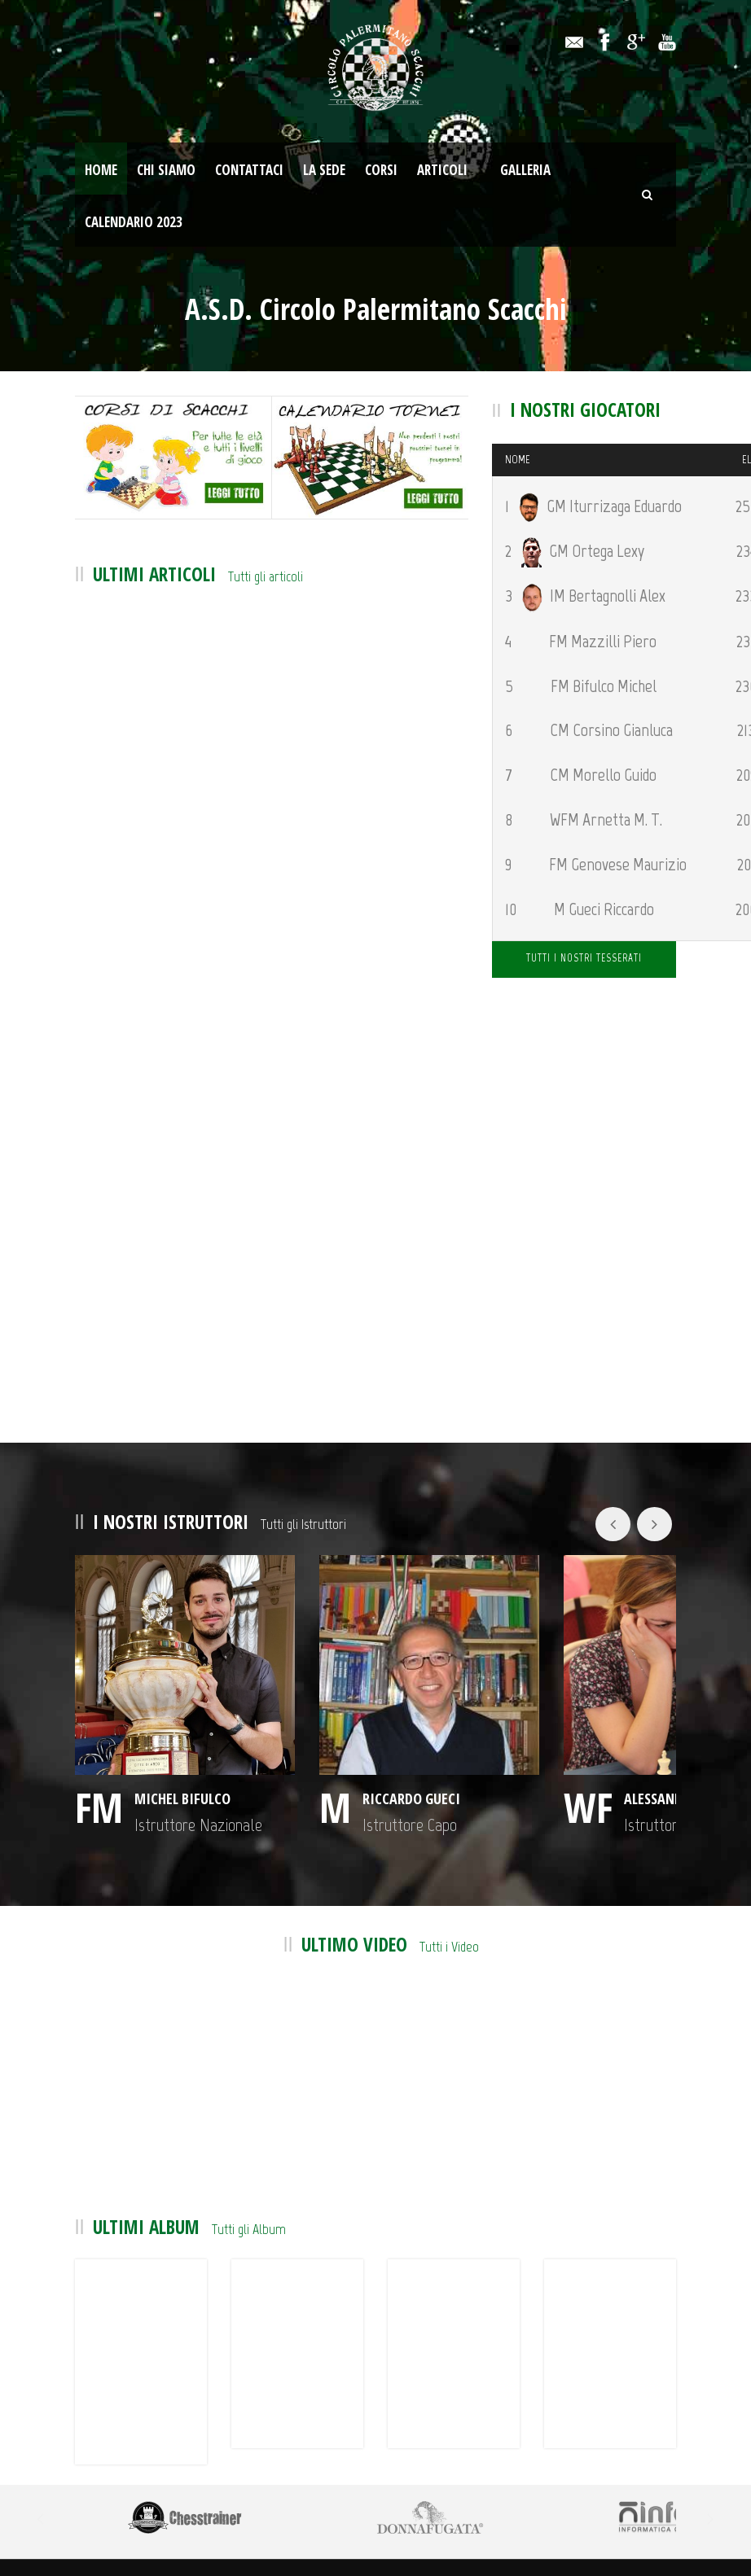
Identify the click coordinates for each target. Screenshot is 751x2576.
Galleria (525, 169)
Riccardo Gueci (304, 1720)
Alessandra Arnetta (485, 1720)
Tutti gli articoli (265, 576)
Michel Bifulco (158, 1720)
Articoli (442, 169)
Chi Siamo (166, 169)
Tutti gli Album (249, 2191)
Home (101, 169)
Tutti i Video (449, 1908)
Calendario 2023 (133, 221)
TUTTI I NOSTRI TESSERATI (584, 958)
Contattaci (249, 169)
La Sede (324, 169)
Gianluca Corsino (635, 1720)
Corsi (381, 169)
